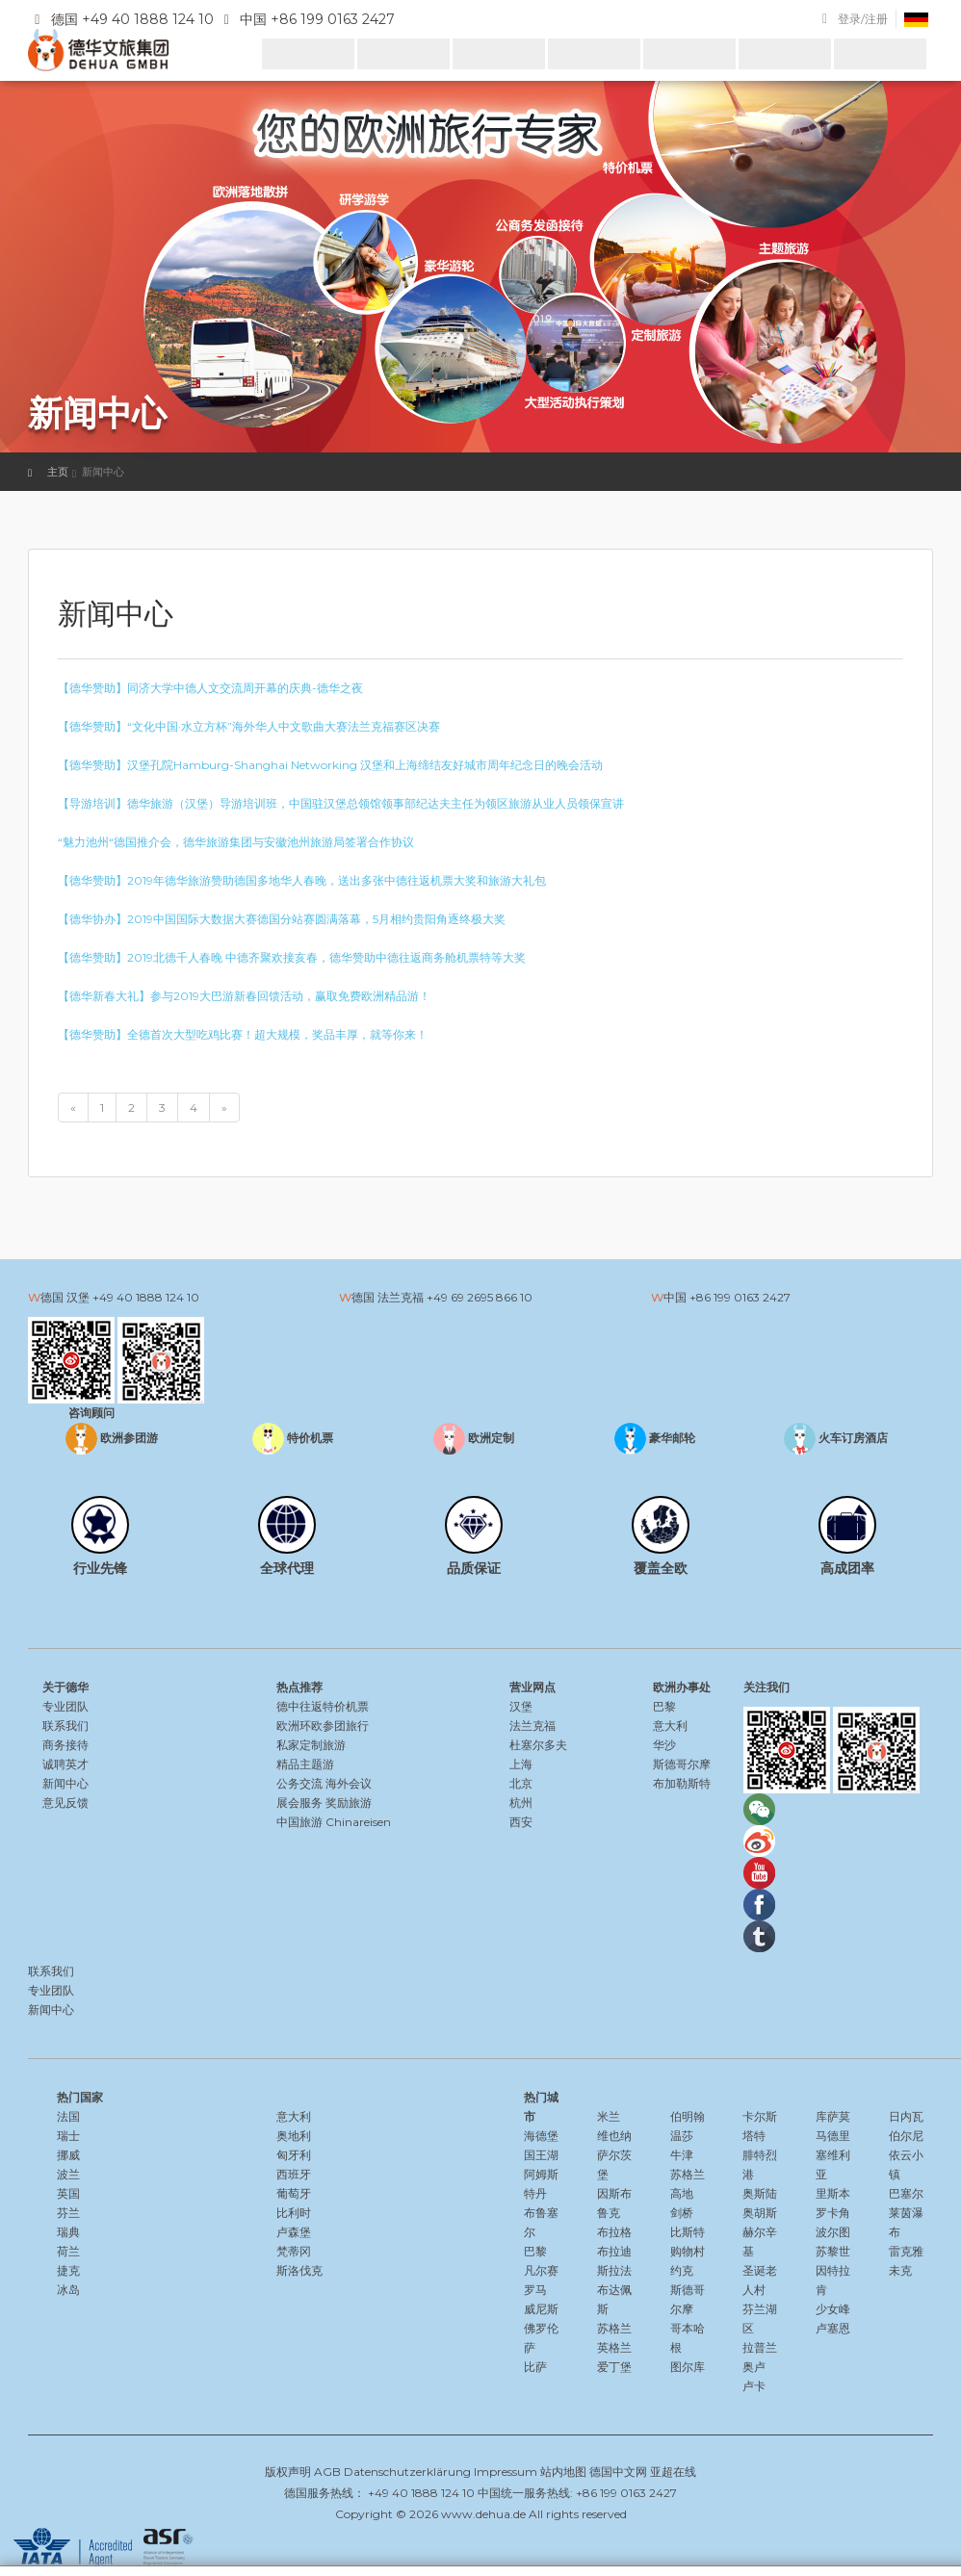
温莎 (681, 2135)
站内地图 (563, 2471)
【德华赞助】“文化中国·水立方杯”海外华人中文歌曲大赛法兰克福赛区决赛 (249, 726)
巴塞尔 (906, 2193)
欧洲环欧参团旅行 (322, 1725)
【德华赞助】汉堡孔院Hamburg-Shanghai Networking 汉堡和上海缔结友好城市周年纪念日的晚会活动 (330, 765)
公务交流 (299, 1783)
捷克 (68, 2270)
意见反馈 (65, 1802)
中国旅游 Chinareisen (333, 1822)
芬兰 (68, 2212)
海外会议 (348, 1783)
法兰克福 (532, 1725)
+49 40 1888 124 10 (145, 1297)
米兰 (608, 2116)
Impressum (505, 2471)
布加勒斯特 (682, 1783)
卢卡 (754, 2386)
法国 (68, 2116)
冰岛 (68, 2289)
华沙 (664, 1745)
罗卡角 (833, 2212)
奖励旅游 (348, 1802)
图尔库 (687, 2366)
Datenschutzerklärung (407, 2471)
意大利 (670, 1725)
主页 (57, 471)
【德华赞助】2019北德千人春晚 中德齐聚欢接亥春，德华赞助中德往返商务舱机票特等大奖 (292, 957)
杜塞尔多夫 (538, 1745)
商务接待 (65, 1745)
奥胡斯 (759, 2212)
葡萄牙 (293, 2193)
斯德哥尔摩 (682, 1764)
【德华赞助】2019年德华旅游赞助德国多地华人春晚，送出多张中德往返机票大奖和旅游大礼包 (302, 880)
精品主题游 (305, 1764)
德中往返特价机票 (322, 1706)
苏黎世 (833, 2251)
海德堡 (541, 2135)
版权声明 (288, 2471)
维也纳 (614, 2135)
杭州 (520, 1802)
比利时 (293, 2212)
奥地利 (293, 2135)
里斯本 (833, 2193)
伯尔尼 (906, 2135)
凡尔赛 (541, 2270)
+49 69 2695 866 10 (479, 1297)
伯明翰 (687, 2116)
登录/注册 (863, 19)
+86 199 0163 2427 (740, 1297)
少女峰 (833, 2309)
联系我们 (65, 1725)
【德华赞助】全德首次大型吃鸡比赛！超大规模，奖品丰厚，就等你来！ (243, 1034)
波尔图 (833, 2232)
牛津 (681, 2155)
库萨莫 (833, 2116)
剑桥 (681, 2212)
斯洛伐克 (299, 2270)
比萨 (535, 2366)
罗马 (535, 2289)
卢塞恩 (833, 2328)
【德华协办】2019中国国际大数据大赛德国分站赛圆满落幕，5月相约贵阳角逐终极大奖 (282, 919)
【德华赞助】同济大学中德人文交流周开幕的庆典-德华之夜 (210, 688)
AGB (327, 2471)
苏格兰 (614, 2328)
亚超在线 (673, 2471)
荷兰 (68, 2251)
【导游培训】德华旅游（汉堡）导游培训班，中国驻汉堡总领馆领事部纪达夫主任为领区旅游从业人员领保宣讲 (341, 803)
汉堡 (520, 1706)
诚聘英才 (65, 1764)
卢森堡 (293, 2232)
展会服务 (299, 1802)
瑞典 (68, 2232)
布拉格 (614, 2232)
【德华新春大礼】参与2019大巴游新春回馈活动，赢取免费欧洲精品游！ (244, 996)
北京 (520, 1783)
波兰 (68, 2174)
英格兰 (614, 2347)
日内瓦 (906, 2116)
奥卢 (754, 2366)
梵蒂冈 (293, 2251)
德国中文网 (618, 2471)
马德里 (833, 2135)
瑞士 (68, 2135)
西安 (520, 1822)
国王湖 (541, 2155)
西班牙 (293, 2174)
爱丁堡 (614, 2366)
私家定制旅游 (311, 1745)
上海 (520, 1764)
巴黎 (664, 1706)
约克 (681, 2270)
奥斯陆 (759, 2193)
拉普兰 (759, 2347)
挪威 (68, 2155)
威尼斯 (541, 2309)
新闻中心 (65, 1783)
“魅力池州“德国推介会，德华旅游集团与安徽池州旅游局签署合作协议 (236, 842)
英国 (68, 2193)
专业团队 (65, 1706)
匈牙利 (293, 2155)
